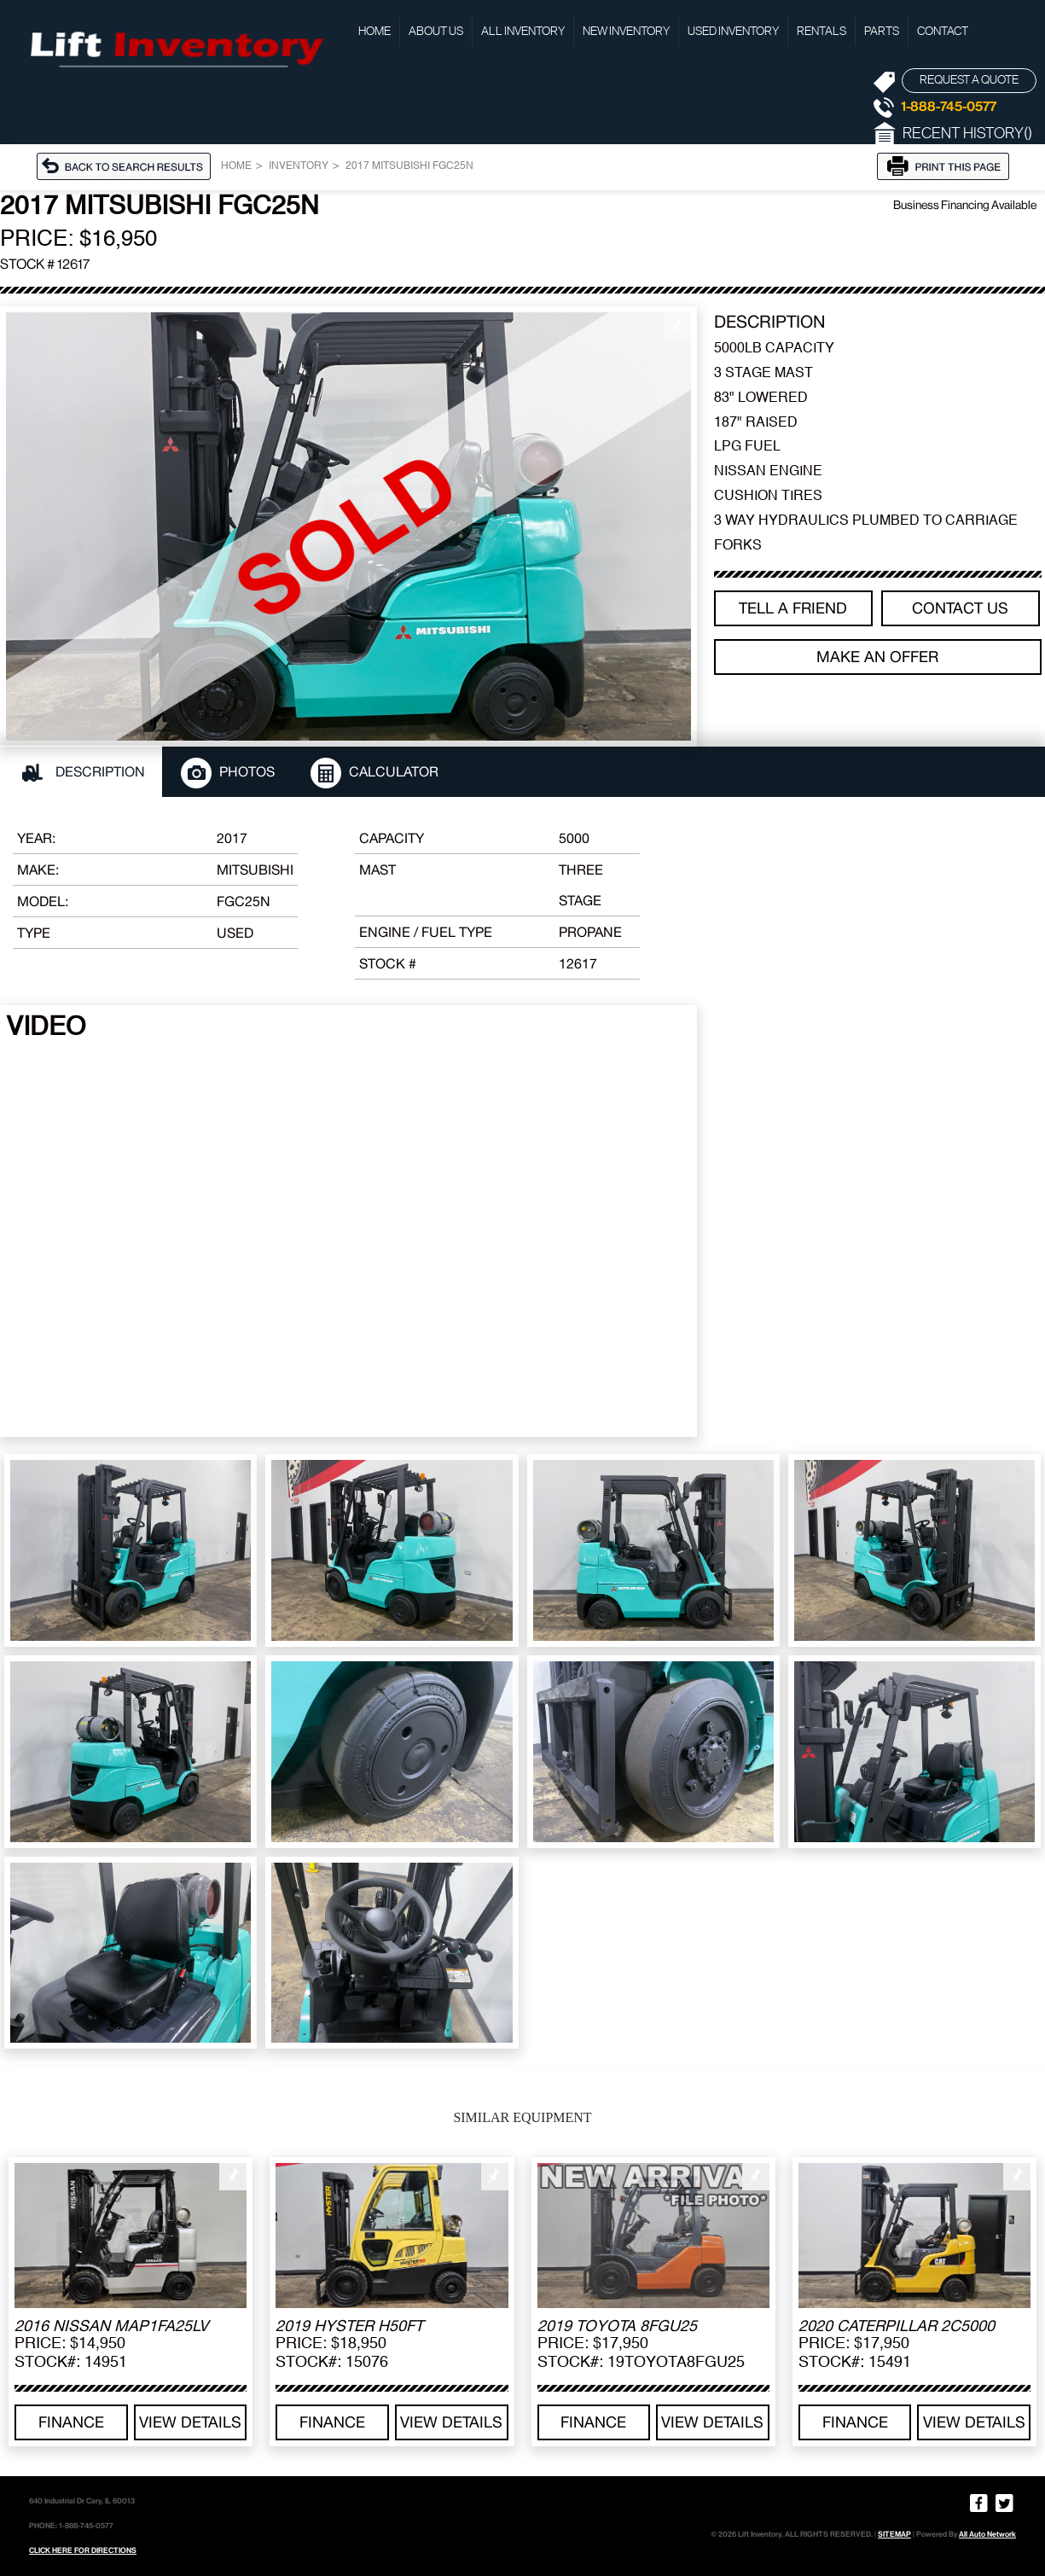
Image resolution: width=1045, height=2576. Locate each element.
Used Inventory (733, 32)
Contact (942, 32)
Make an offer (877, 657)
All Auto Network (987, 2534)
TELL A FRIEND (793, 608)
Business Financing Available (964, 205)
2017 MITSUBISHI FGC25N (409, 166)
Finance (71, 2422)
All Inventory (523, 32)
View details (190, 2422)
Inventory (298, 166)
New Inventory (626, 32)
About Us (436, 32)
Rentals (821, 32)
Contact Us (960, 608)
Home (374, 32)
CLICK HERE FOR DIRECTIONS (82, 2550)
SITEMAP (894, 2534)
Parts (881, 32)
